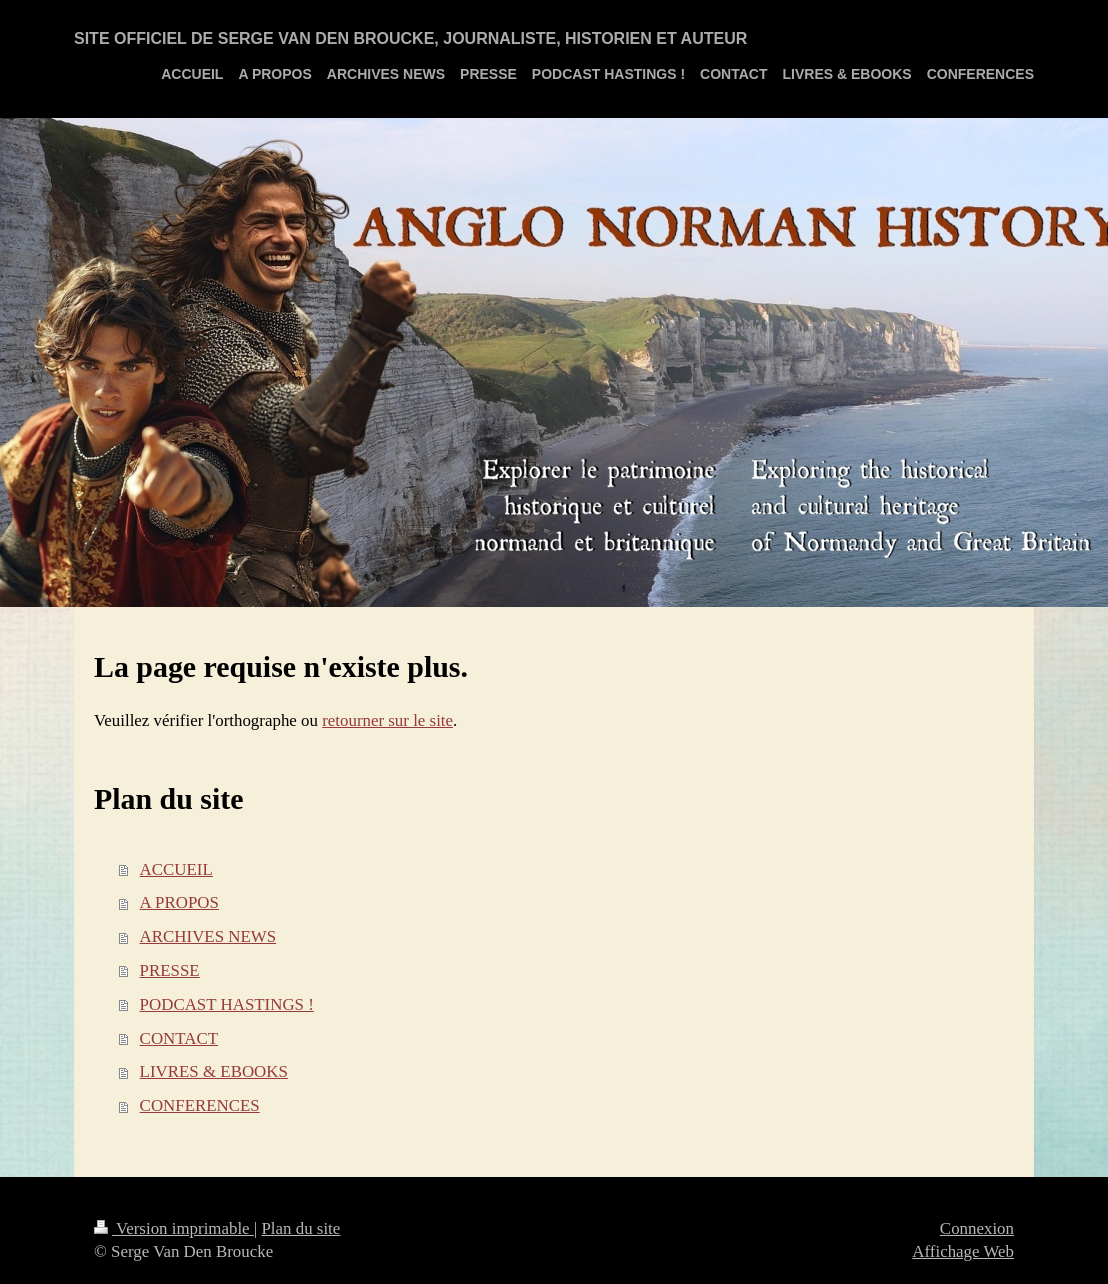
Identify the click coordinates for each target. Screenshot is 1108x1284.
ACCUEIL (176, 869)
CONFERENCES (200, 1105)
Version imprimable (174, 1228)
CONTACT (179, 1038)
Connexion (977, 1228)
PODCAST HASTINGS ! (227, 1004)
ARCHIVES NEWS (208, 936)
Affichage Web (963, 1251)
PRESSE (170, 970)
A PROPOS (179, 902)
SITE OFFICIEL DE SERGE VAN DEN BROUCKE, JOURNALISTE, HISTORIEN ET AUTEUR (410, 38)
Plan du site (300, 1228)
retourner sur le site (387, 720)
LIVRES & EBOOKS (214, 1071)
